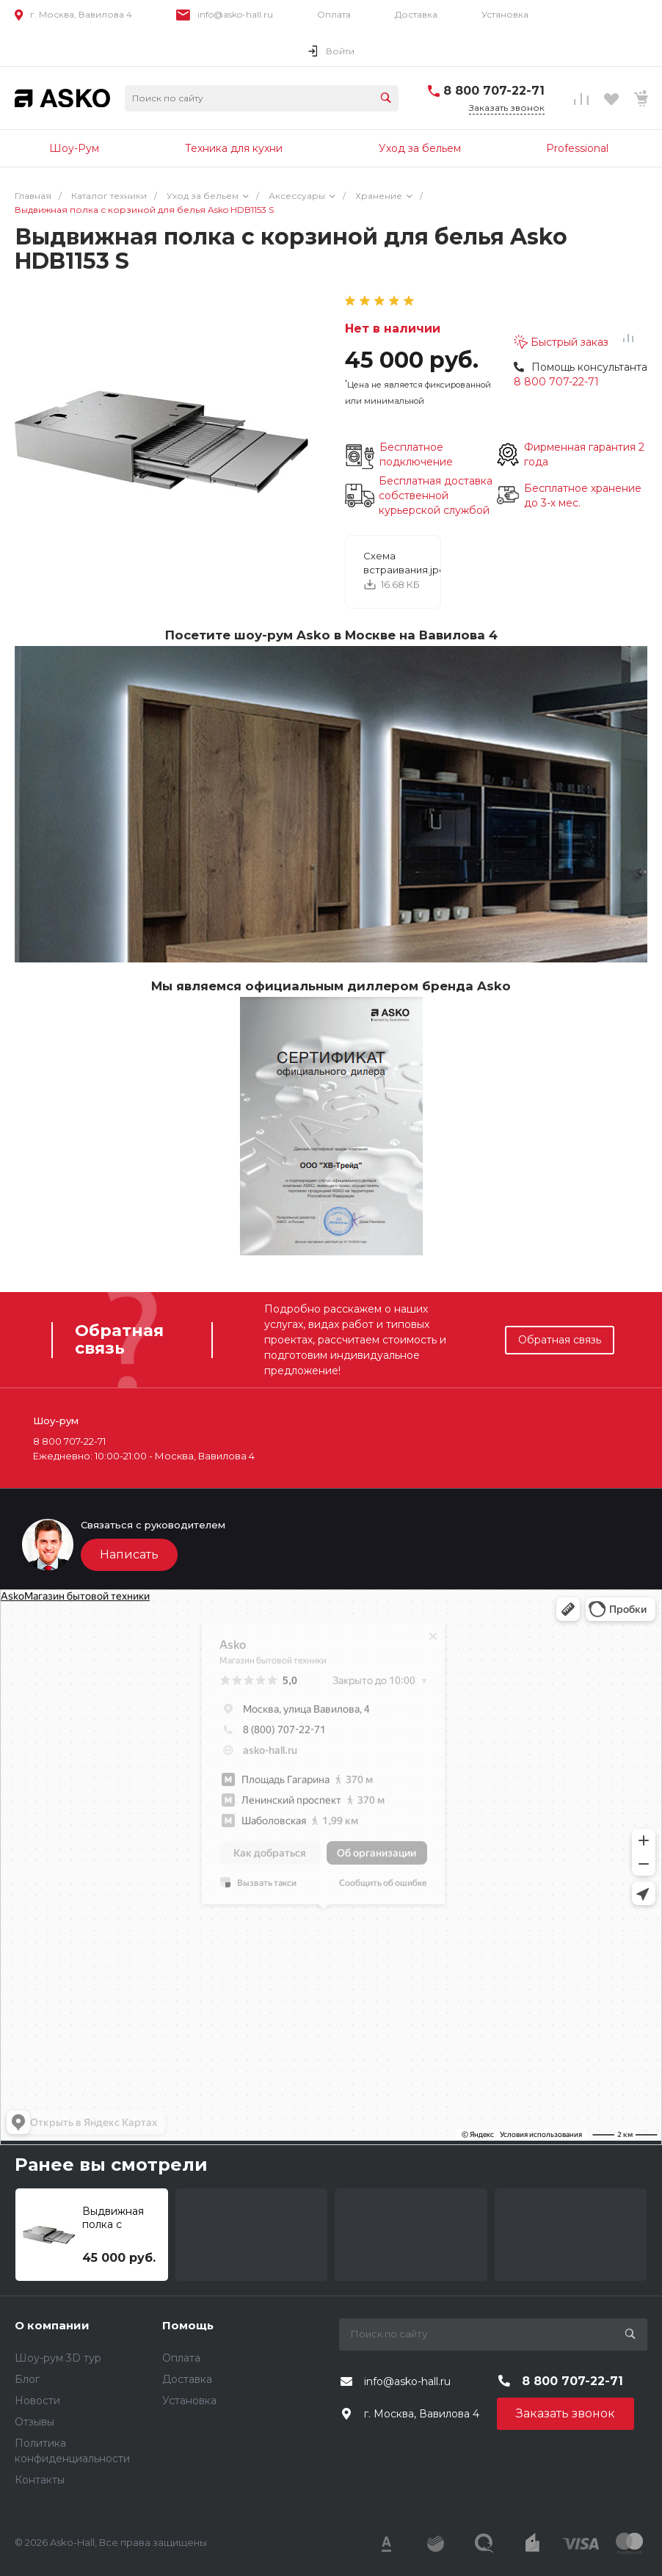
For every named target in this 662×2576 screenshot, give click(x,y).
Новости (37, 2400)
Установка (504, 14)
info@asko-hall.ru (235, 14)
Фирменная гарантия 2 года (584, 454)
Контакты (40, 2479)
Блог (27, 2379)
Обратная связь (559, 1339)
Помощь (188, 2325)
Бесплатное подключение (416, 454)
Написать (129, 1554)
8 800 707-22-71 (494, 91)
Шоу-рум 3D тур (58, 2358)
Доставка (416, 14)
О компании (52, 2325)
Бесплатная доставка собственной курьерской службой (435, 495)
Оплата (334, 14)
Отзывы (34, 2421)
